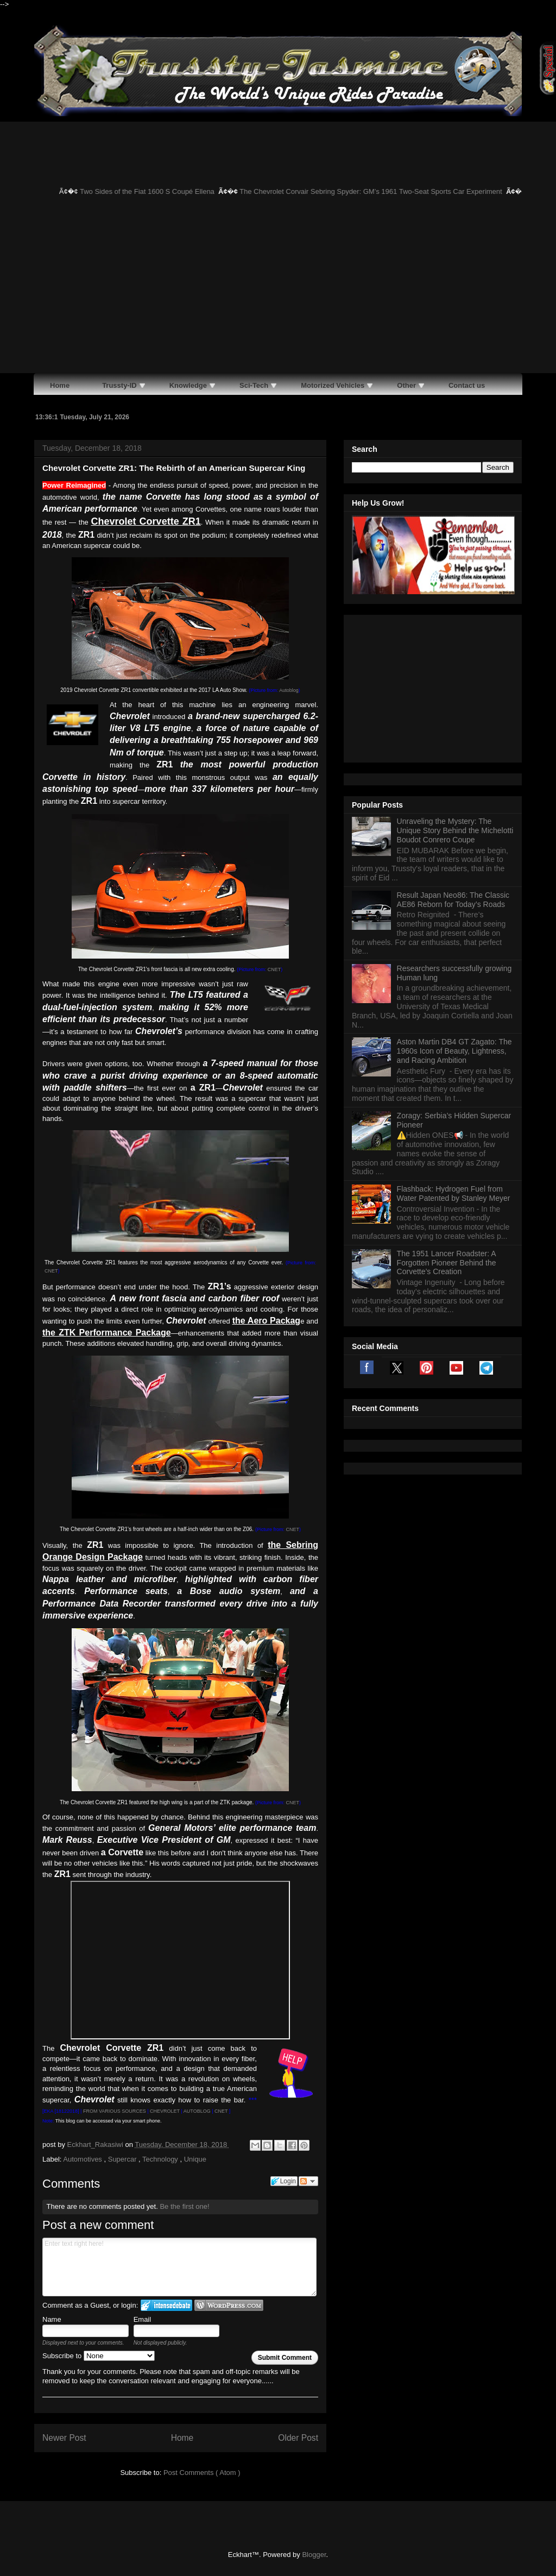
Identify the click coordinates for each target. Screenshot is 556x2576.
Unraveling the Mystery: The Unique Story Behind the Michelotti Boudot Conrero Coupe (455, 694)
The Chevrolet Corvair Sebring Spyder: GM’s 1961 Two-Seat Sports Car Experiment (379, 191)
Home (182, 2437)
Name (51, 2319)
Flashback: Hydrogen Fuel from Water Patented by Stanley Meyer (453, 1058)
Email (142, 2319)
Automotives (83, 2159)
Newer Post (64, 2437)
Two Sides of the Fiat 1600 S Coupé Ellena (155, 191)
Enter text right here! (179, 2267)
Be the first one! (184, 2206)
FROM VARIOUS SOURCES (114, 2111)
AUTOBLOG (197, 2111)
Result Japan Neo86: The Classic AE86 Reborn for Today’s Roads (453, 764)
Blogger (314, 2554)
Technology (161, 2159)
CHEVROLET (165, 2111)
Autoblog (289, 690)
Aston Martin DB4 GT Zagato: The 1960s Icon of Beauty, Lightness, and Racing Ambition (454, 915)
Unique (195, 2159)
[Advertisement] (278, 292)
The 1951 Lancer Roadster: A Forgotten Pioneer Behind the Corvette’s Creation (446, 1127)
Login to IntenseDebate (166, 2305)
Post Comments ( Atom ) (202, 2472)
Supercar (123, 2159)
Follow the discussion (308, 2181)
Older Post (298, 2437)
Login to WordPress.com (228, 2305)
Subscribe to (98, 2356)
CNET (274, 969)
